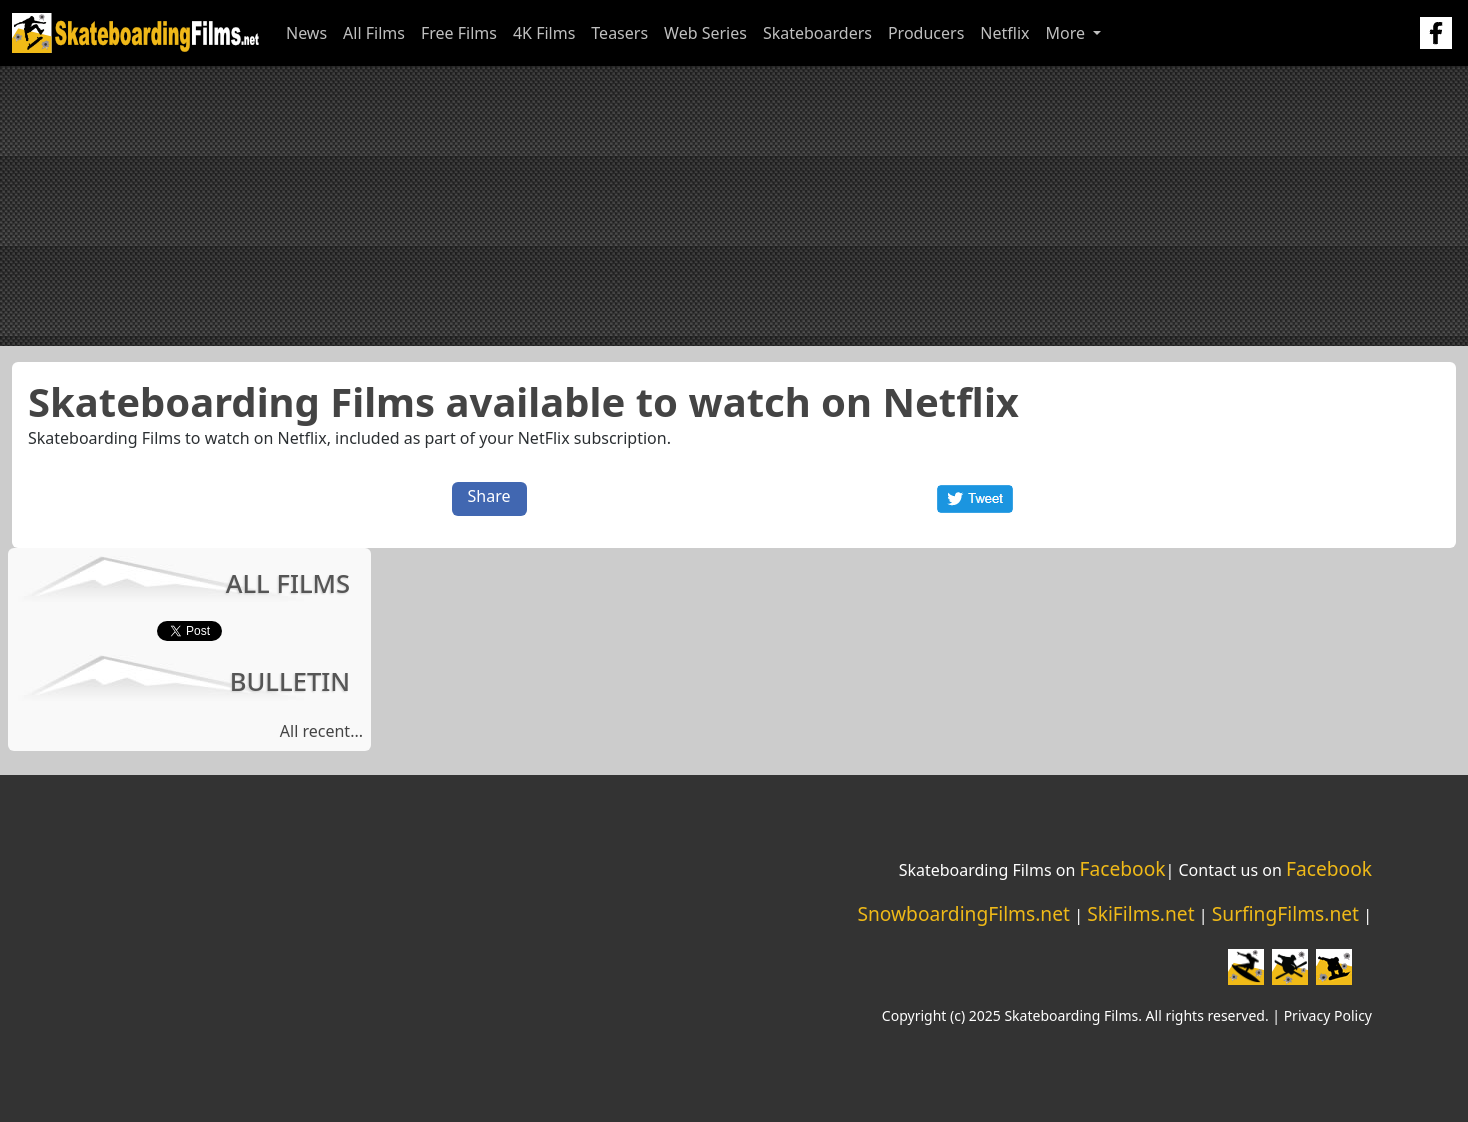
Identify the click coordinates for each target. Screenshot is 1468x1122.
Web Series (705, 33)
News (306, 33)
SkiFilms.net (1140, 913)
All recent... (321, 731)
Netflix (1004, 33)
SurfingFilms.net (1285, 913)
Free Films (459, 33)
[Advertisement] (734, 206)
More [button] (1067, 33)
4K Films (544, 33)
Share (489, 496)
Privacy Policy (1328, 1015)
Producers (926, 33)
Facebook (1122, 868)
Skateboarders (817, 33)
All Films (374, 33)
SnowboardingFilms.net (963, 913)
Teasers (619, 33)
